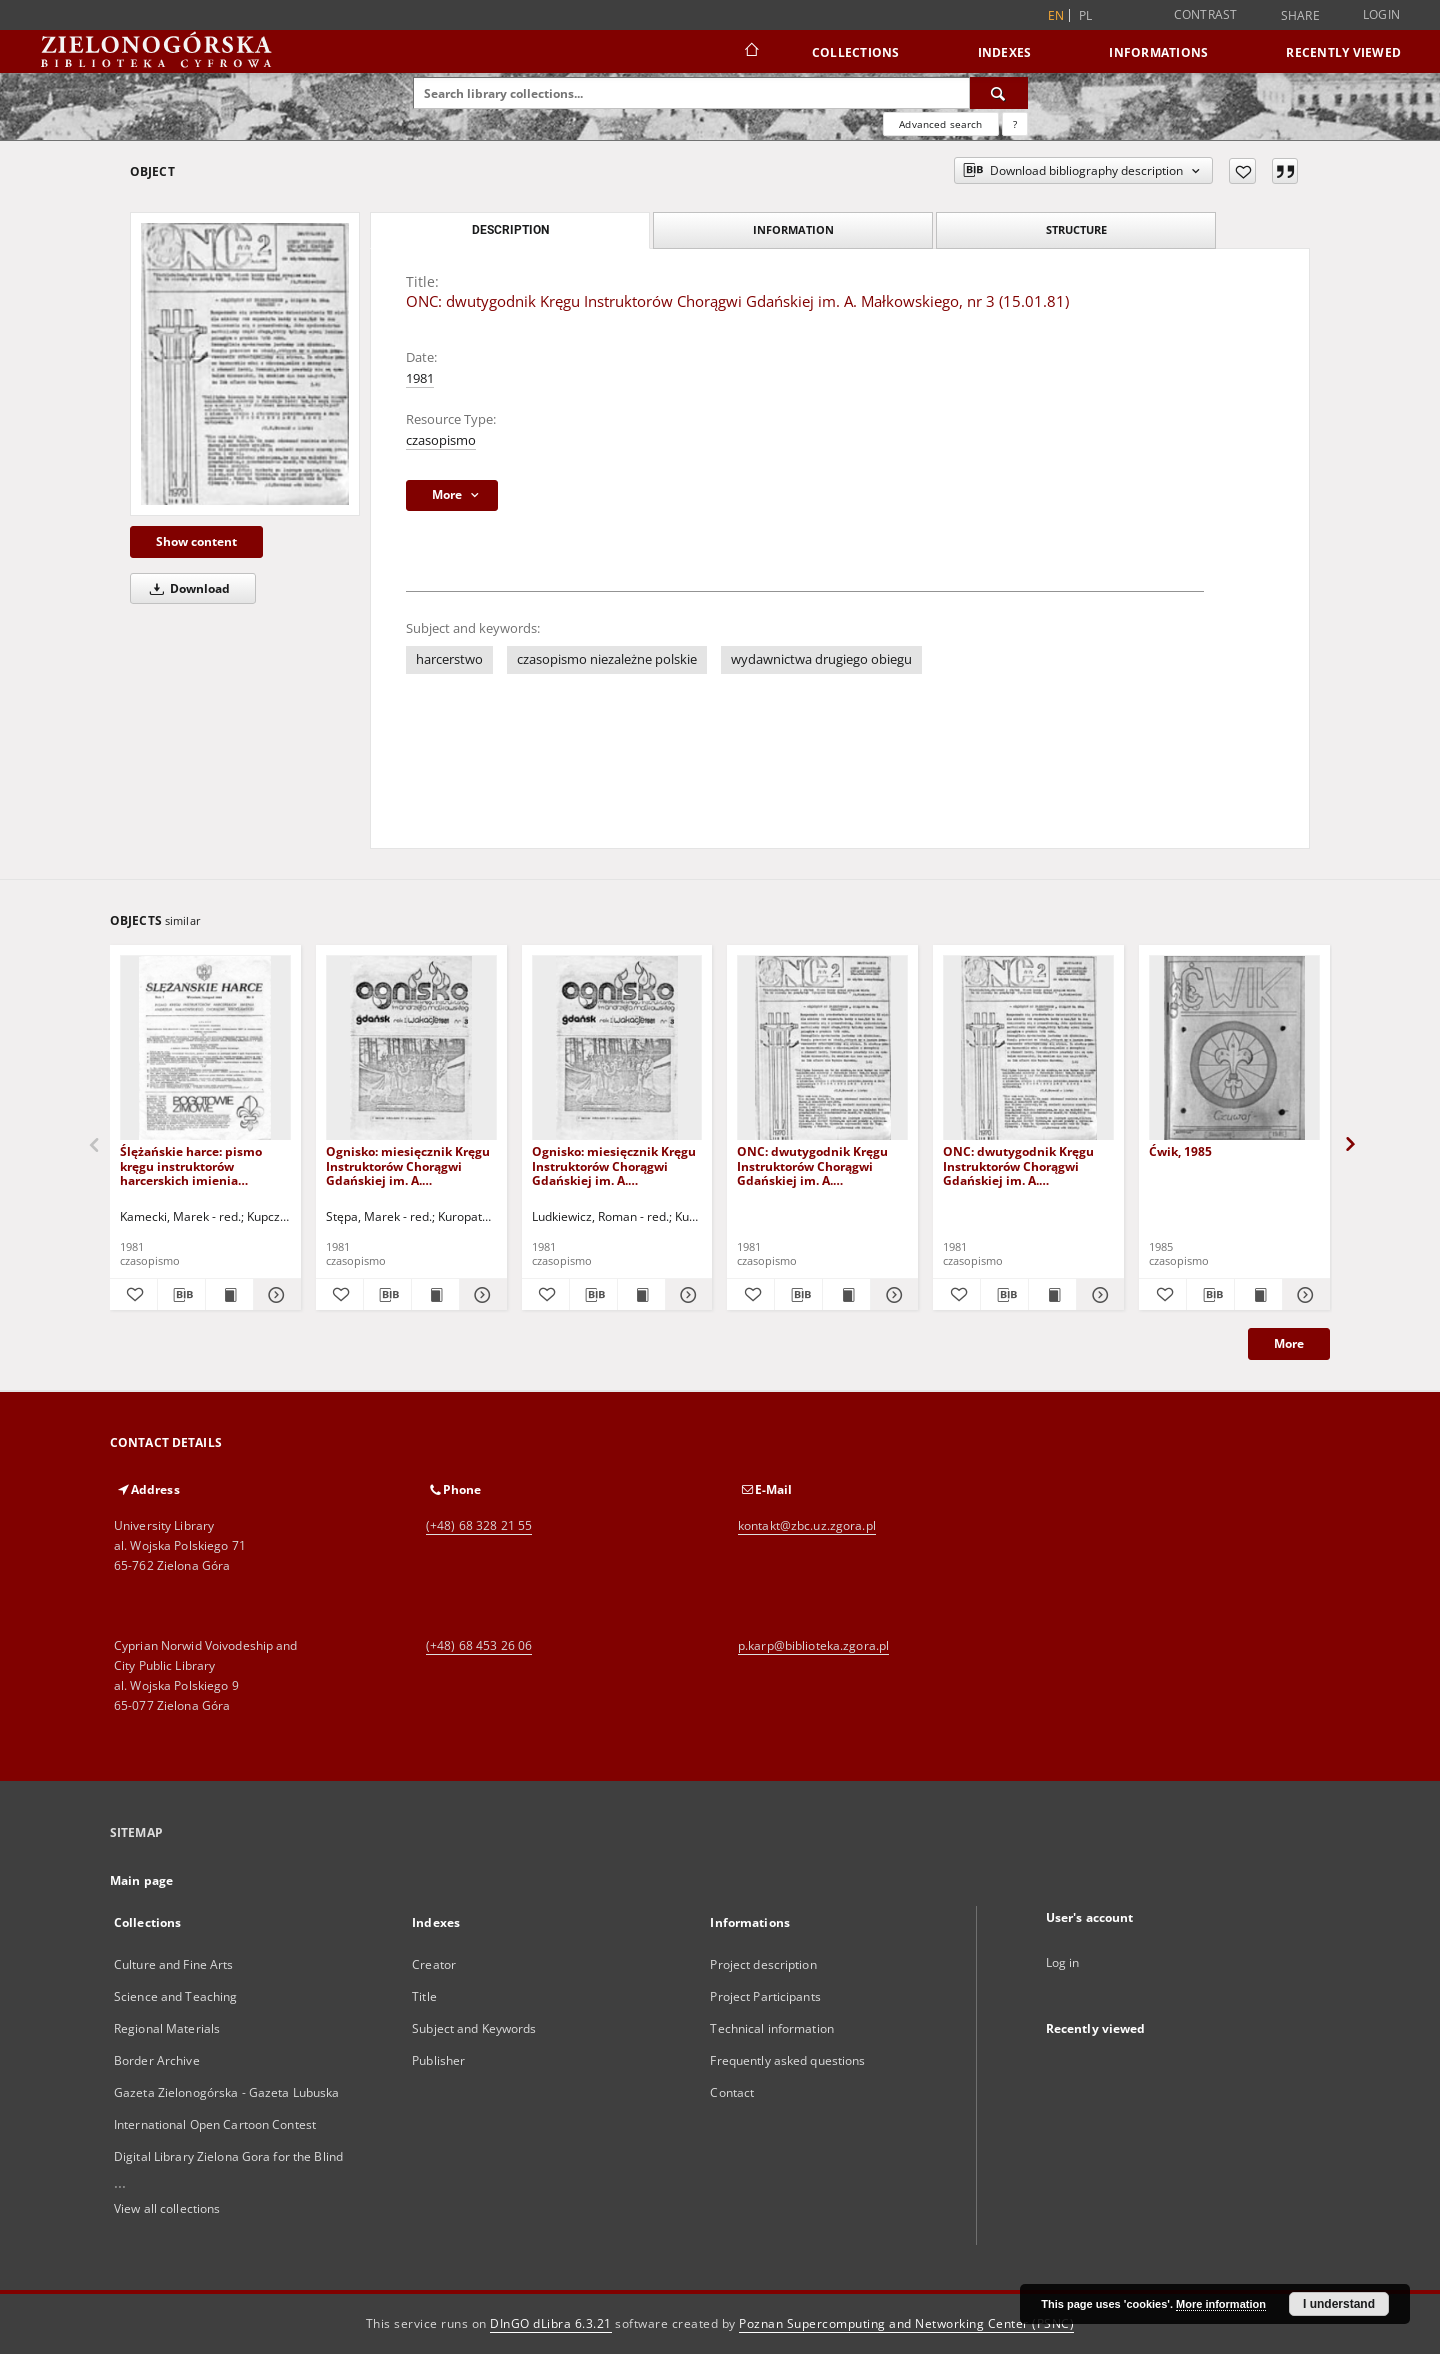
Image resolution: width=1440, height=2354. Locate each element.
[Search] (999, 93)
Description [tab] (510, 230)
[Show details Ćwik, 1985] (1303, 1295)
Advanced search (940, 124)
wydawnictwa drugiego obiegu (821, 659)
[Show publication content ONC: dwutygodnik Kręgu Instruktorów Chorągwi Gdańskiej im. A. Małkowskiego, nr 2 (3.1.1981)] (846, 1295)
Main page (141, 1880)
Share (1300, 16)
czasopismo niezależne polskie (607, 659)
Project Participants (765, 1996)
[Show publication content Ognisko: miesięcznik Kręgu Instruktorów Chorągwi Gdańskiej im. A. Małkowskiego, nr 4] (641, 1295)
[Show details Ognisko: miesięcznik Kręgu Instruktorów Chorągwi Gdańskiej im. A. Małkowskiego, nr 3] (480, 1295)
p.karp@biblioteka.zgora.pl (813, 1645)
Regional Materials (167, 2028)
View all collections (167, 2208)
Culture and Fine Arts (174, 1964)
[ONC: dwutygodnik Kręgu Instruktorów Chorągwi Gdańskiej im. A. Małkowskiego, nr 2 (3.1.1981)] (822, 1048)
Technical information (772, 2028)
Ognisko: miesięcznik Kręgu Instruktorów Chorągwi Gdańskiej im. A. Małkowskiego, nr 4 (614, 1165)
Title (424, 1996)
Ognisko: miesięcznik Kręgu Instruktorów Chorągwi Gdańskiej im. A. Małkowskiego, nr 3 (408, 1165)
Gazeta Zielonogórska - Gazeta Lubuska (226, 2092)
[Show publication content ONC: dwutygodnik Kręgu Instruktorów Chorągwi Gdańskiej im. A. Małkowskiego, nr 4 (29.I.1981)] (1052, 1295)
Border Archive (157, 2060)
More (1289, 1343)
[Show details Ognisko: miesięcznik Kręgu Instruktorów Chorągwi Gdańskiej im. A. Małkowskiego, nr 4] (686, 1295)
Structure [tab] (1076, 229)
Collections (856, 52)
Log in (1063, 1962)
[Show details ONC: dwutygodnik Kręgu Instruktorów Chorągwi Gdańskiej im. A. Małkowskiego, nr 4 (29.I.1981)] (1097, 1295)
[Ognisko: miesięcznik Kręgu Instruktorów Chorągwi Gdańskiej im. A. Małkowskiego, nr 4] (617, 1048)
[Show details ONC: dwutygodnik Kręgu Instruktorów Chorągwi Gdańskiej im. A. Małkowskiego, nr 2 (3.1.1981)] (891, 1295)
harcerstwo (449, 659)
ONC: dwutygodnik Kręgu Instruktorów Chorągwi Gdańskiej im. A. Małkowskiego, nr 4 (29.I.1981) (1018, 1165)
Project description (763, 1964)
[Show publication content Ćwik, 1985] (1258, 1295)
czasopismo (441, 440)
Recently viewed (1343, 52)
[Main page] (750, 52)
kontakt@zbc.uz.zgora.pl (807, 1525)
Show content (196, 541)
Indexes (1005, 52)
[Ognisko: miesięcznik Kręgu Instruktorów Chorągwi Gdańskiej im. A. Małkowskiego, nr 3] (411, 1048)
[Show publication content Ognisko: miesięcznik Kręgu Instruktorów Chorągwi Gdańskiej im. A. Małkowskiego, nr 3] (435, 1295)
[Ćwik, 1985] (1234, 1048)
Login (1381, 14)
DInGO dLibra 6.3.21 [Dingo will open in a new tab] (551, 2323)
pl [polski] (1086, 15)
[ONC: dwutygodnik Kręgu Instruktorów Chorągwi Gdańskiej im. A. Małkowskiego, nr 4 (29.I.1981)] (1028, 1048)
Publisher (438, 2060)
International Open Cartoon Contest (215, 2124)
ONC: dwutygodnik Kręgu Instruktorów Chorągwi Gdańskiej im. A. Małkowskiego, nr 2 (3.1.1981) (812, 1165)
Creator (434, 1964)
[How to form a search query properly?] (1015, 124)
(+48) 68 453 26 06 (479, 1645)
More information (1221, 2304)
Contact (732, 2092)
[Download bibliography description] (181, 1295)
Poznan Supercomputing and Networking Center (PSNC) (906, 2323)
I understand (1339, 2304)
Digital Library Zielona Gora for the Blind (228, 2156)
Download (186, 588)
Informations (1158, 52)
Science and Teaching (175, 1996)
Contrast (1206, 14)
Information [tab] (793, 229)
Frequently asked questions (787, 2060)
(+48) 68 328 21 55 (479, 1525)
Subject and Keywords (474, 2028)
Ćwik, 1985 (1180, 1151)
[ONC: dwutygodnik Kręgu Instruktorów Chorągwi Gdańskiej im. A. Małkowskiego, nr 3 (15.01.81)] (245, 364)
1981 (420, 378)
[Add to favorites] (1242, 171)
